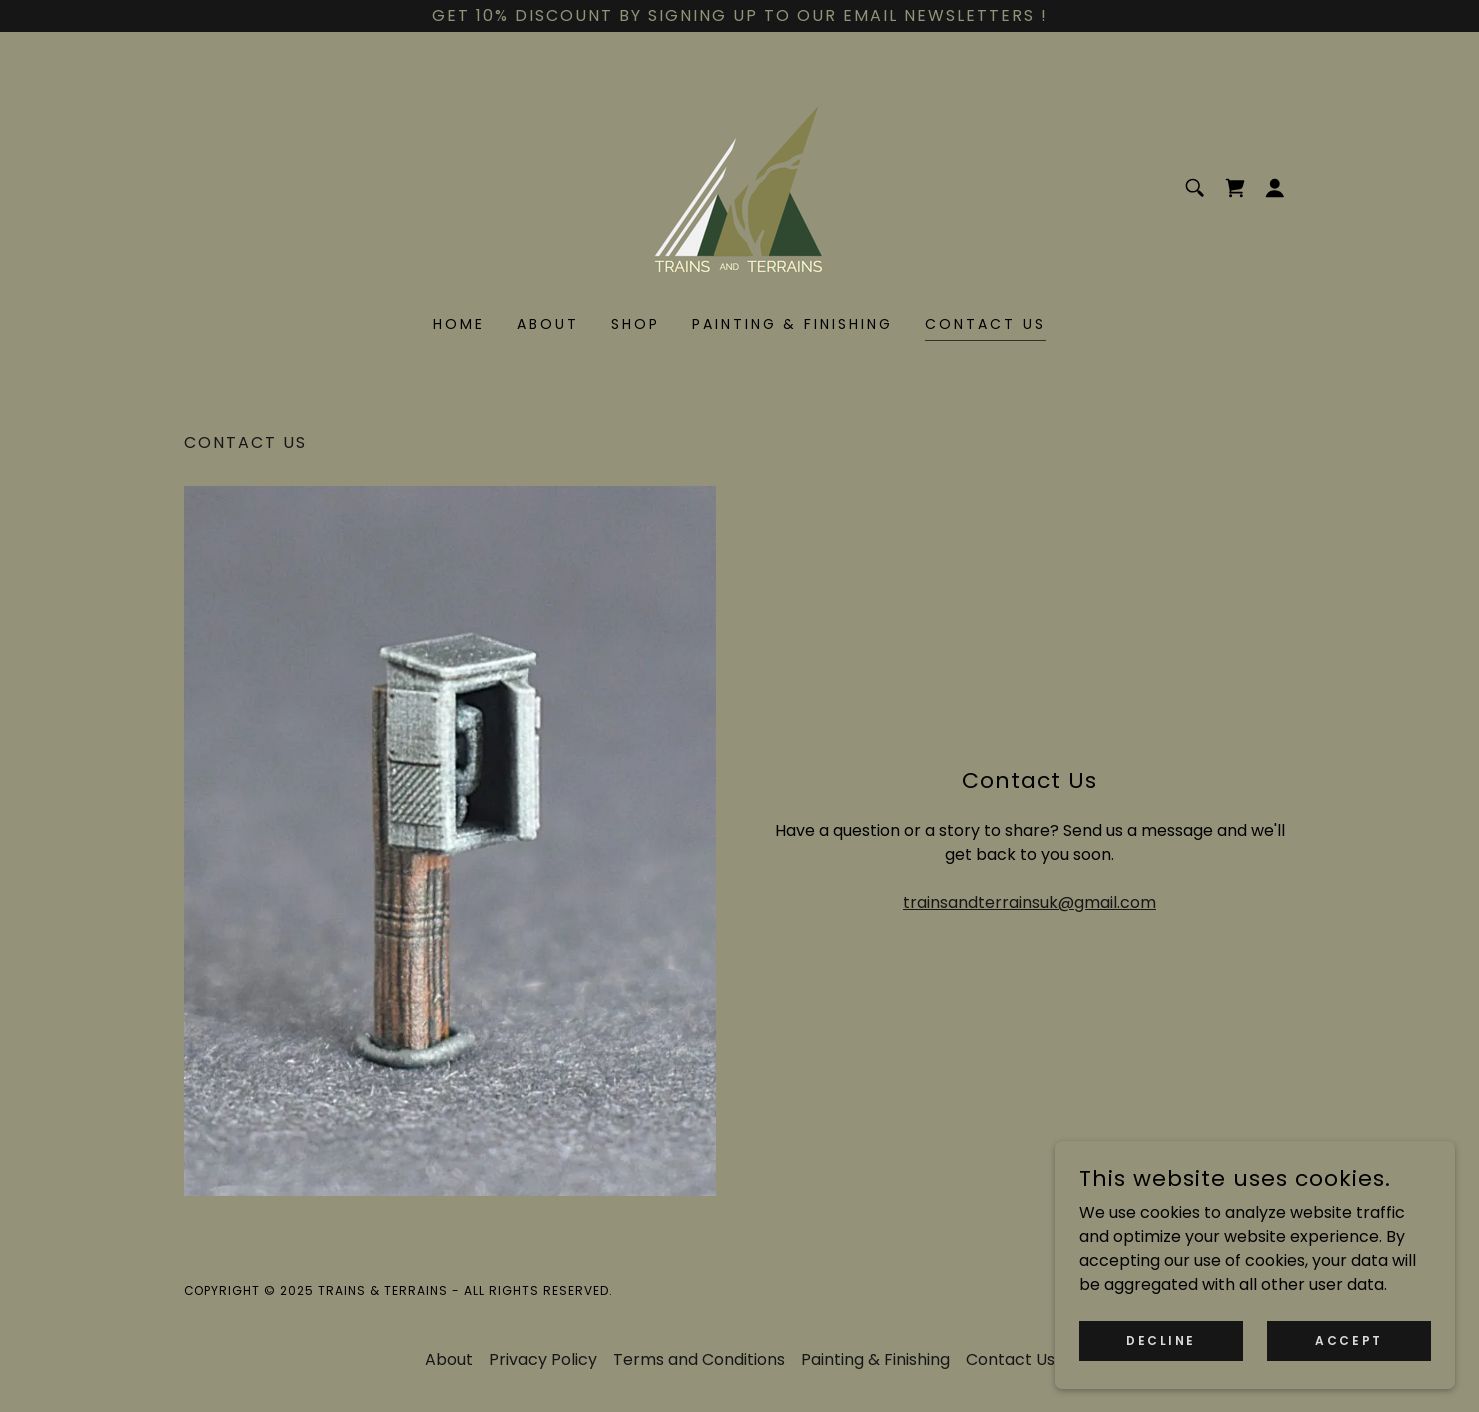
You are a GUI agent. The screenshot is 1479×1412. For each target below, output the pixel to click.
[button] (1275, 188)
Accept (1348, 1339)
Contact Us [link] (985, 324)
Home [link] (459, 324)
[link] (739, 186)
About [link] (548, 324)
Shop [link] (635, 324)
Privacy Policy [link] (543, 1359)
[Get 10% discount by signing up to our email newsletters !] (739, 16)
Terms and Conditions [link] (699, 1359)
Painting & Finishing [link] (793, 324)
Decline (1161, 1339)
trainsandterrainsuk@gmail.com (1029, 902)
